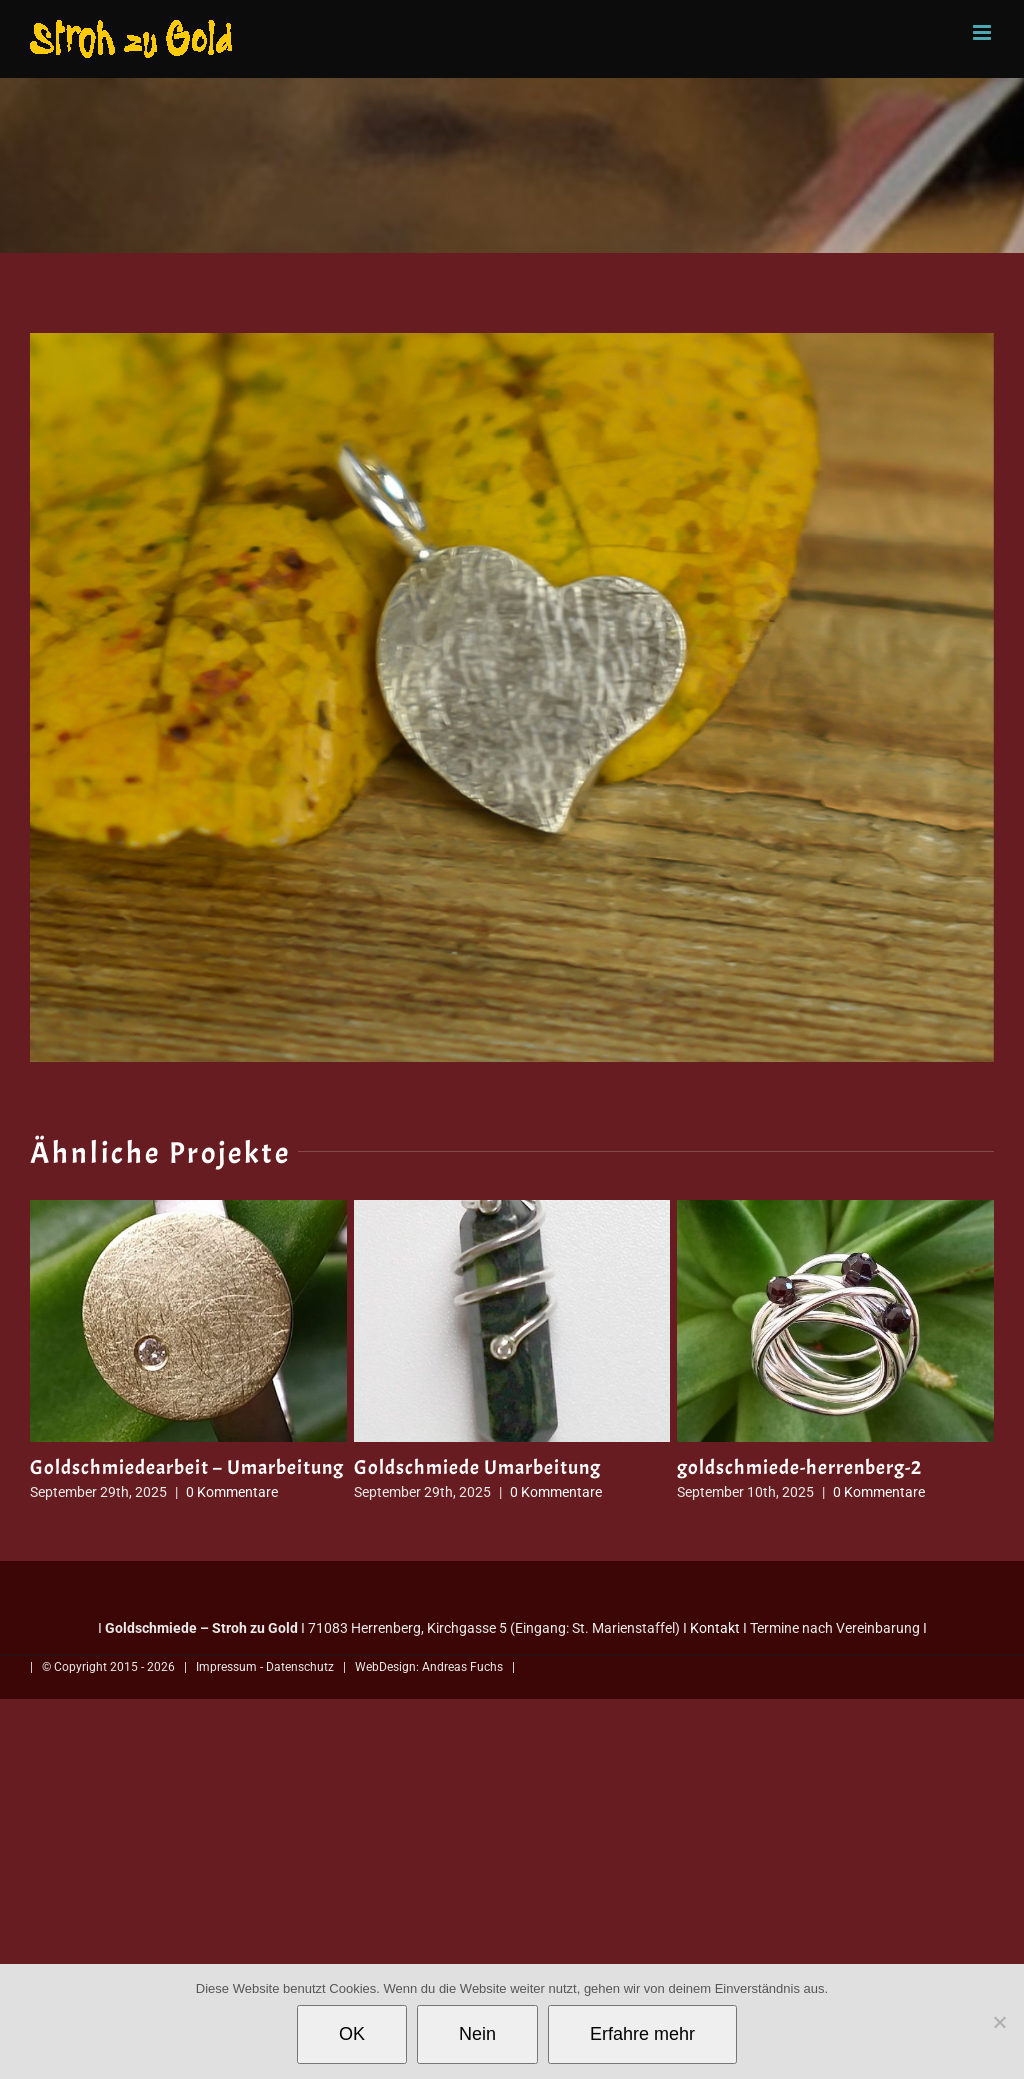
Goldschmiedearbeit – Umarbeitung (187, 1467)
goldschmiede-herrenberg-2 (799, 1467)
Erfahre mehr (642, 2034)
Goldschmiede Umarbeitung (477, 1467)
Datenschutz (300, 1667)
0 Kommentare (232, 1492)
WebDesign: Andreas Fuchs (429, 1667)
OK (352, 2034)
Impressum (228, 1667)
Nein (477, 2034)
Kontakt (715, 1628)
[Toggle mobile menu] (983, 32)
